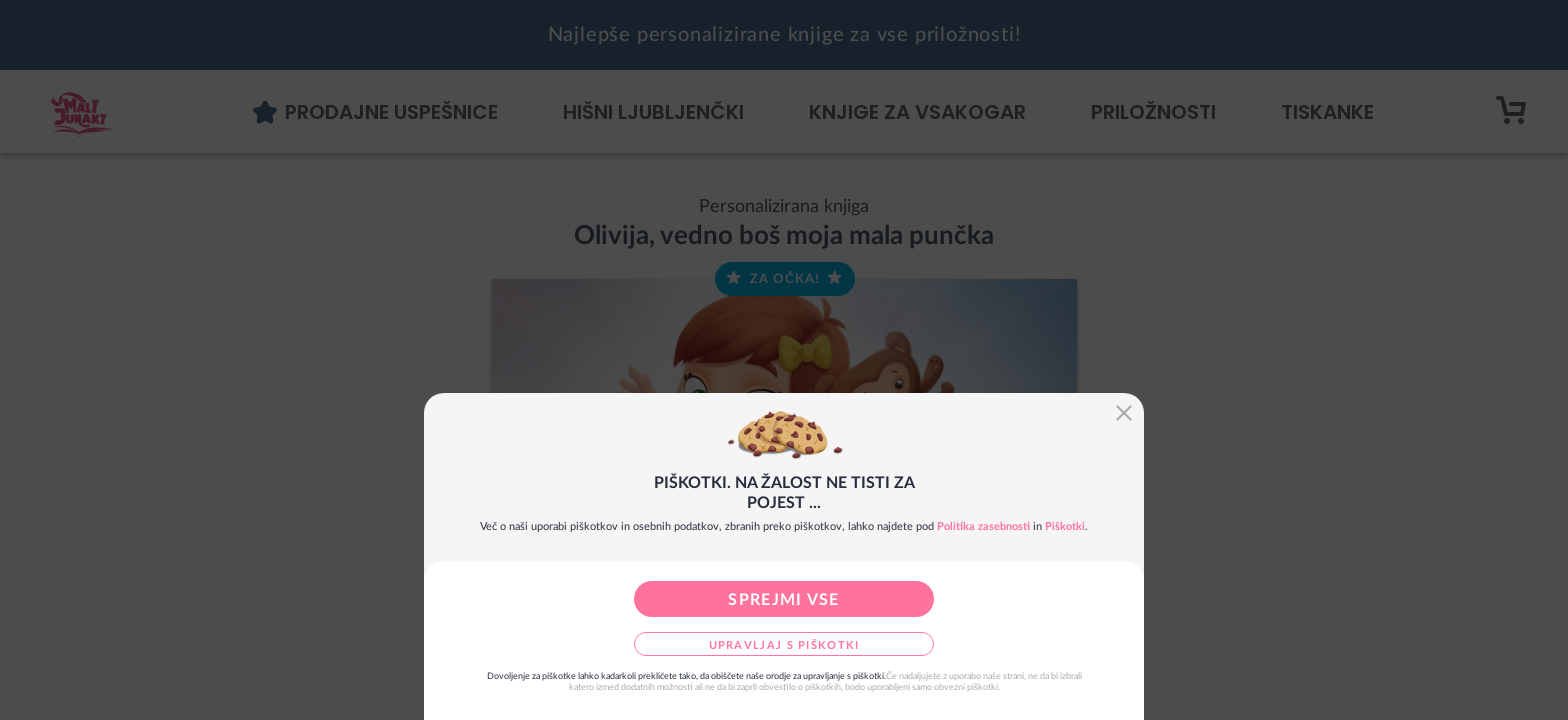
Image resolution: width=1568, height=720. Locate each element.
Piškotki (1065, 526)
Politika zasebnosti (983, 526)
